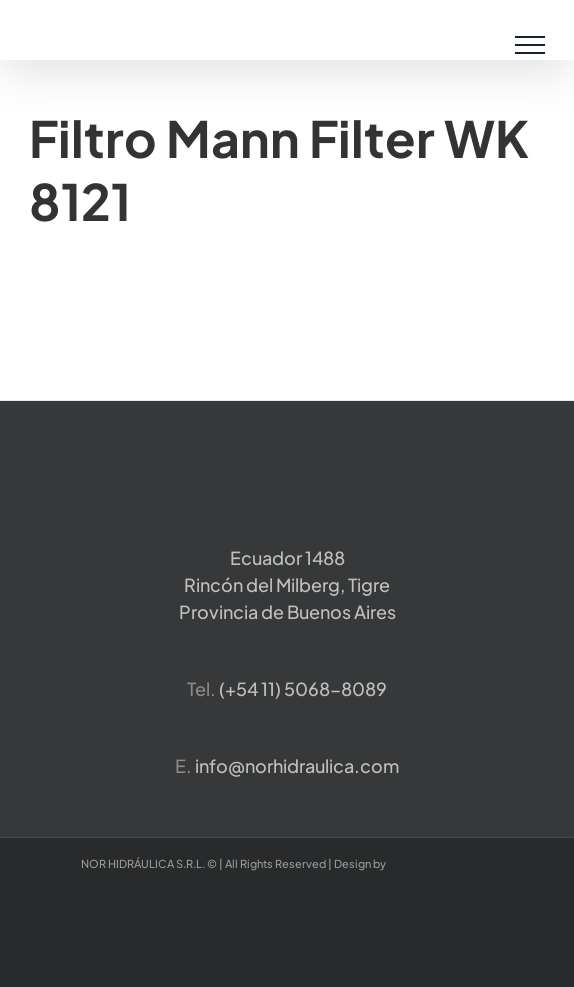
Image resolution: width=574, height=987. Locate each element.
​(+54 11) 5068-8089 (303, 688)
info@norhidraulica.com (297, 765)
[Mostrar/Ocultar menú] (530, 45)
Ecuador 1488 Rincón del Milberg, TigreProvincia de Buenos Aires (287, 584)
